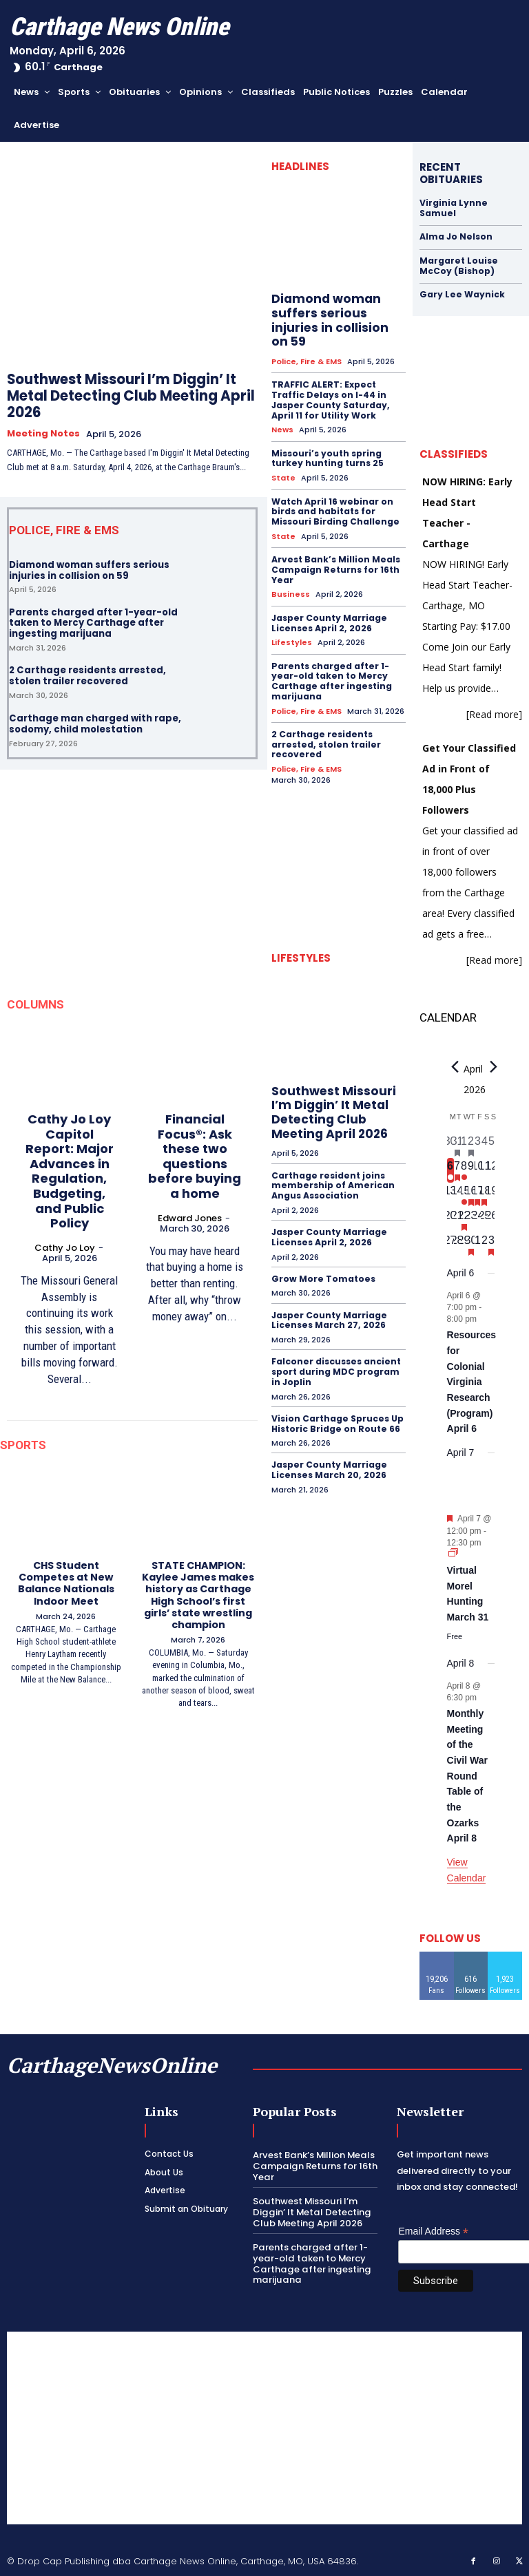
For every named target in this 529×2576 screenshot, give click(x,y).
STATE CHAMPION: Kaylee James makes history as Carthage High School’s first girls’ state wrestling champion (198, 1593)
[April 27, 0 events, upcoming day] (450, 1244)
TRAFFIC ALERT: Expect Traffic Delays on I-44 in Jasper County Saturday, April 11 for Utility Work (329, 398)
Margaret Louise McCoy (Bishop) (457, 264)
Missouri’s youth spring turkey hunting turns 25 (327, 456)
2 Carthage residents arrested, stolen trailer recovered (87, 675)
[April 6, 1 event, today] (450, 1169)
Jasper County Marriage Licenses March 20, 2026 (328, 1459)
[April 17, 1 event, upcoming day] (478, 1194)
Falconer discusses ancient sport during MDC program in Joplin (335, 1362)
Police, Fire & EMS (306, 361)
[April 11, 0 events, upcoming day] (484, 1169)
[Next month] (494, 1065)
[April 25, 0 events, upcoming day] (484, 1219)
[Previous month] (455, 1065)
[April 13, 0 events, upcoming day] (450, 1194)
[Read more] (494, 712)
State (283, 476)
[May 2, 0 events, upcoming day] (484, 1244)
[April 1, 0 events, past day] (464, 1144)
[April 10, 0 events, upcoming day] (478, 1169)
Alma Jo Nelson (455, 236)
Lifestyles (291, 637)
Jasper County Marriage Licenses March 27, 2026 (328, 1311)
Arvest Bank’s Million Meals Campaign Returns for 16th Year (335, 566)
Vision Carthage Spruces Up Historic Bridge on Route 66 (336, 1413)
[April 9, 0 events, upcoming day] (471, 1169)
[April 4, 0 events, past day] (484, 1144)
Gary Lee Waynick (460, 293)
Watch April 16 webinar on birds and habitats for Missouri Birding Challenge (334, 509)
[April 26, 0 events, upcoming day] (491, 1219)
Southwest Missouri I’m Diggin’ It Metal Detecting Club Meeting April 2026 (131, 396)
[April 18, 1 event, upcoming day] (484, 1194)
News (282, 428)
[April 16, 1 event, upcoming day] (471, 1194)
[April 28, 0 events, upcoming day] (457, 1244)
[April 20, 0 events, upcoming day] (450, 1219)
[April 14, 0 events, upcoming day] (457, 1194)
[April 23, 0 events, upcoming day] (471, 1219)
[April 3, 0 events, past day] (478, 1144)
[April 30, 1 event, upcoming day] (471, 1244)
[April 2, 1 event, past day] (471, 1144)
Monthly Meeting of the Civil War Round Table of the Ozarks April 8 (467, 1774)
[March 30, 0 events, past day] (450, 1144)
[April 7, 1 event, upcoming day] (457, 1169)
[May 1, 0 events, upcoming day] (478, 1244)
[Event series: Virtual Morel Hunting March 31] (453, 1553)
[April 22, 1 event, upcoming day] (464, 1219)
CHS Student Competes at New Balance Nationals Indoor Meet (66, 1582)
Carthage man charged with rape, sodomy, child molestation (94, 723)
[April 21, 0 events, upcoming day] (457, 1219)
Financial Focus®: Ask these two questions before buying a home (194, 1155)
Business (290, 590)
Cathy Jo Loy (64, 1247)
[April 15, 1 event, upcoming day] (464, 1194)
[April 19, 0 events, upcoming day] (491, 1194)
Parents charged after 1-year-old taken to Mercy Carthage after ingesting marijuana (93, 622)
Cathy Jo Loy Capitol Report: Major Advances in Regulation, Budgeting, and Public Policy (69, 1170)
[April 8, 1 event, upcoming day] (464, 1169)
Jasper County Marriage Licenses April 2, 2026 (328, 618)
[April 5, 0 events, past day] (491, 1144)
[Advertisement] (264, 2427)
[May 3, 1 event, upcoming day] (491, 1244)
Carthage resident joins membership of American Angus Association (332, 1178)
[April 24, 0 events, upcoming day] (478, 1219)
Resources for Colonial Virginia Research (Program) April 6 (472, 1381)
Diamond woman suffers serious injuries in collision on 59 (89, 570)
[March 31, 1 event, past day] (457, 1144)
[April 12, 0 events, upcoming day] (491, 1169)
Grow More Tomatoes (322, 1270)
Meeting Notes (43, 433)
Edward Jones (190, 1216)
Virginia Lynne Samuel (452, 207)
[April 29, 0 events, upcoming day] (464, 1244)
